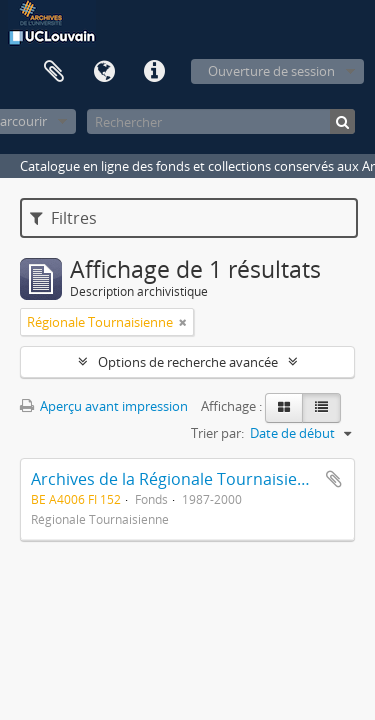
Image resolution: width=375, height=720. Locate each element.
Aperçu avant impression (104, 406)
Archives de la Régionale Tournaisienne (178, 479)
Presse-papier (54, 72)
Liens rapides (154, 72)
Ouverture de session (271, 71)
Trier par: (217, 433)
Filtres (63, 218)
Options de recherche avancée (188, 362)
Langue (104, 72)
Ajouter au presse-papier (334, 479)
